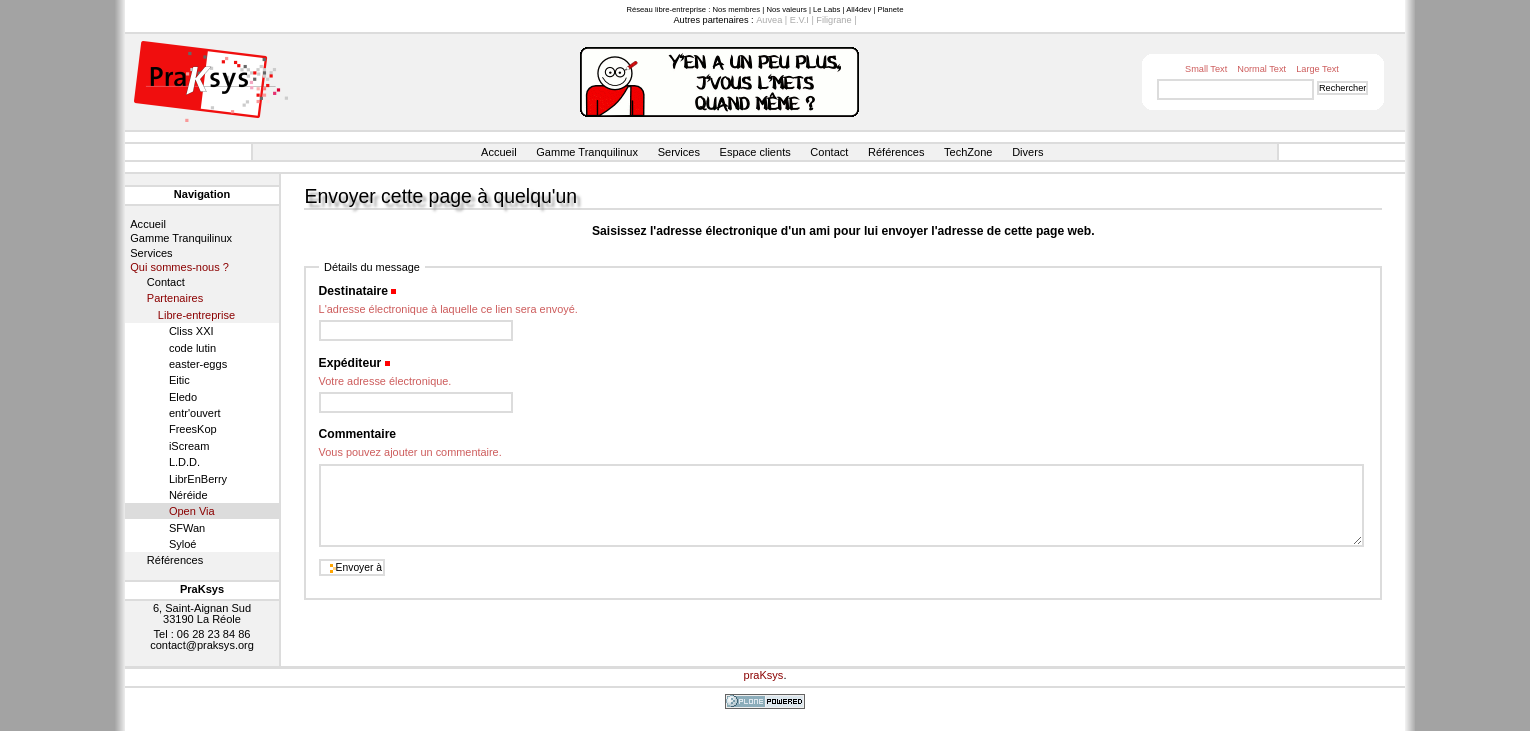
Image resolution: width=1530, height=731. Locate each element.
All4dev (858, 9)
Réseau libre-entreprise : (668, 9)
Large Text (1317, 69)
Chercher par (1151, 78)
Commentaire (358, 434)
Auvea (769, 20)
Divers (1027, 152)
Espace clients (755, 152)
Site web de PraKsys (211, 81)
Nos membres (736, 9)
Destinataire (353, 291)
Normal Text (1261, 69)
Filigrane (833, 20)
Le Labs (826, 9)
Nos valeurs (786, 9)
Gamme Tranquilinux (587, 152)
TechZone (968, 152)
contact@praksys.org (202, 645)
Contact (829, 152)
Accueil (499, 152)
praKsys (764, 675)
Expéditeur (350, 363)
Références (896, 152)
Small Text (1206, 69)
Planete (891, 9)
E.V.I (799, 20)
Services (679, 152)
